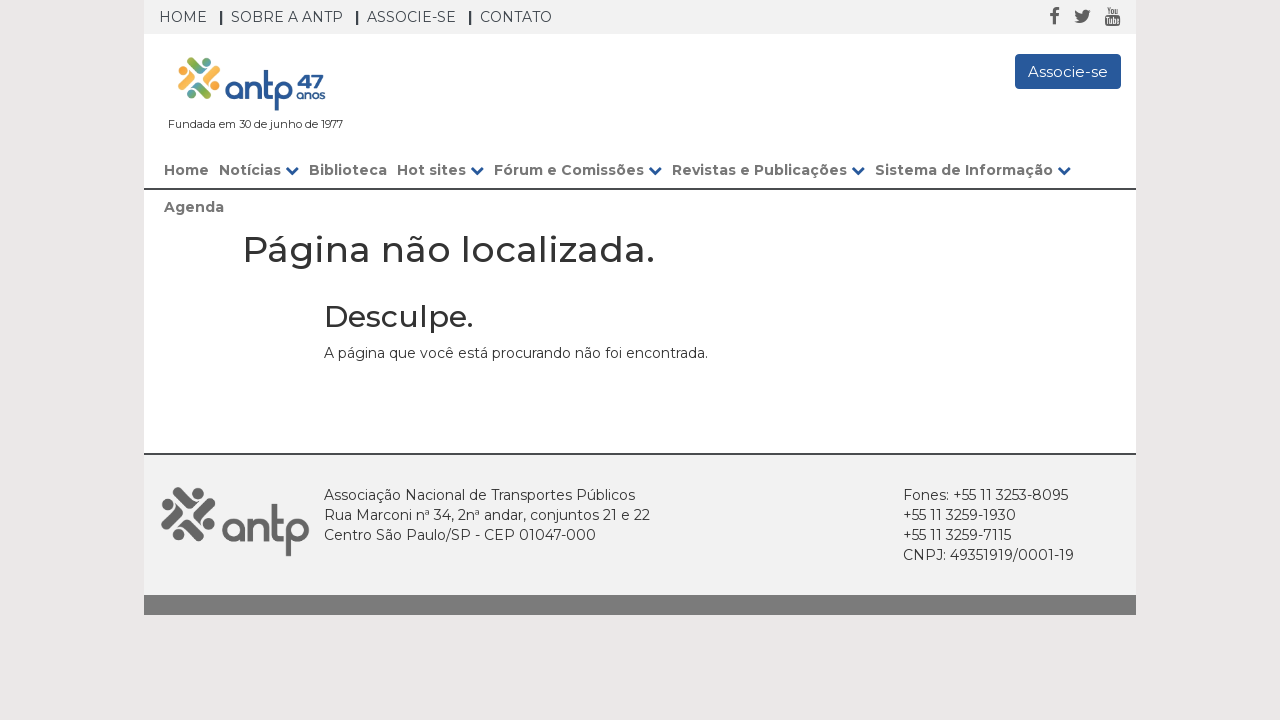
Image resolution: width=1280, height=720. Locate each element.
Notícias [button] (259, 170)
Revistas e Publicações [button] (768, 170)
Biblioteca (348, 170)
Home (183, 17)
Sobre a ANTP (287, 17)
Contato (516, 17)
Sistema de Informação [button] (973, 170)
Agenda (194, 207)
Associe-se (411, 17)
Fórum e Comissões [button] (578, 170)
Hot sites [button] (440, 170)
